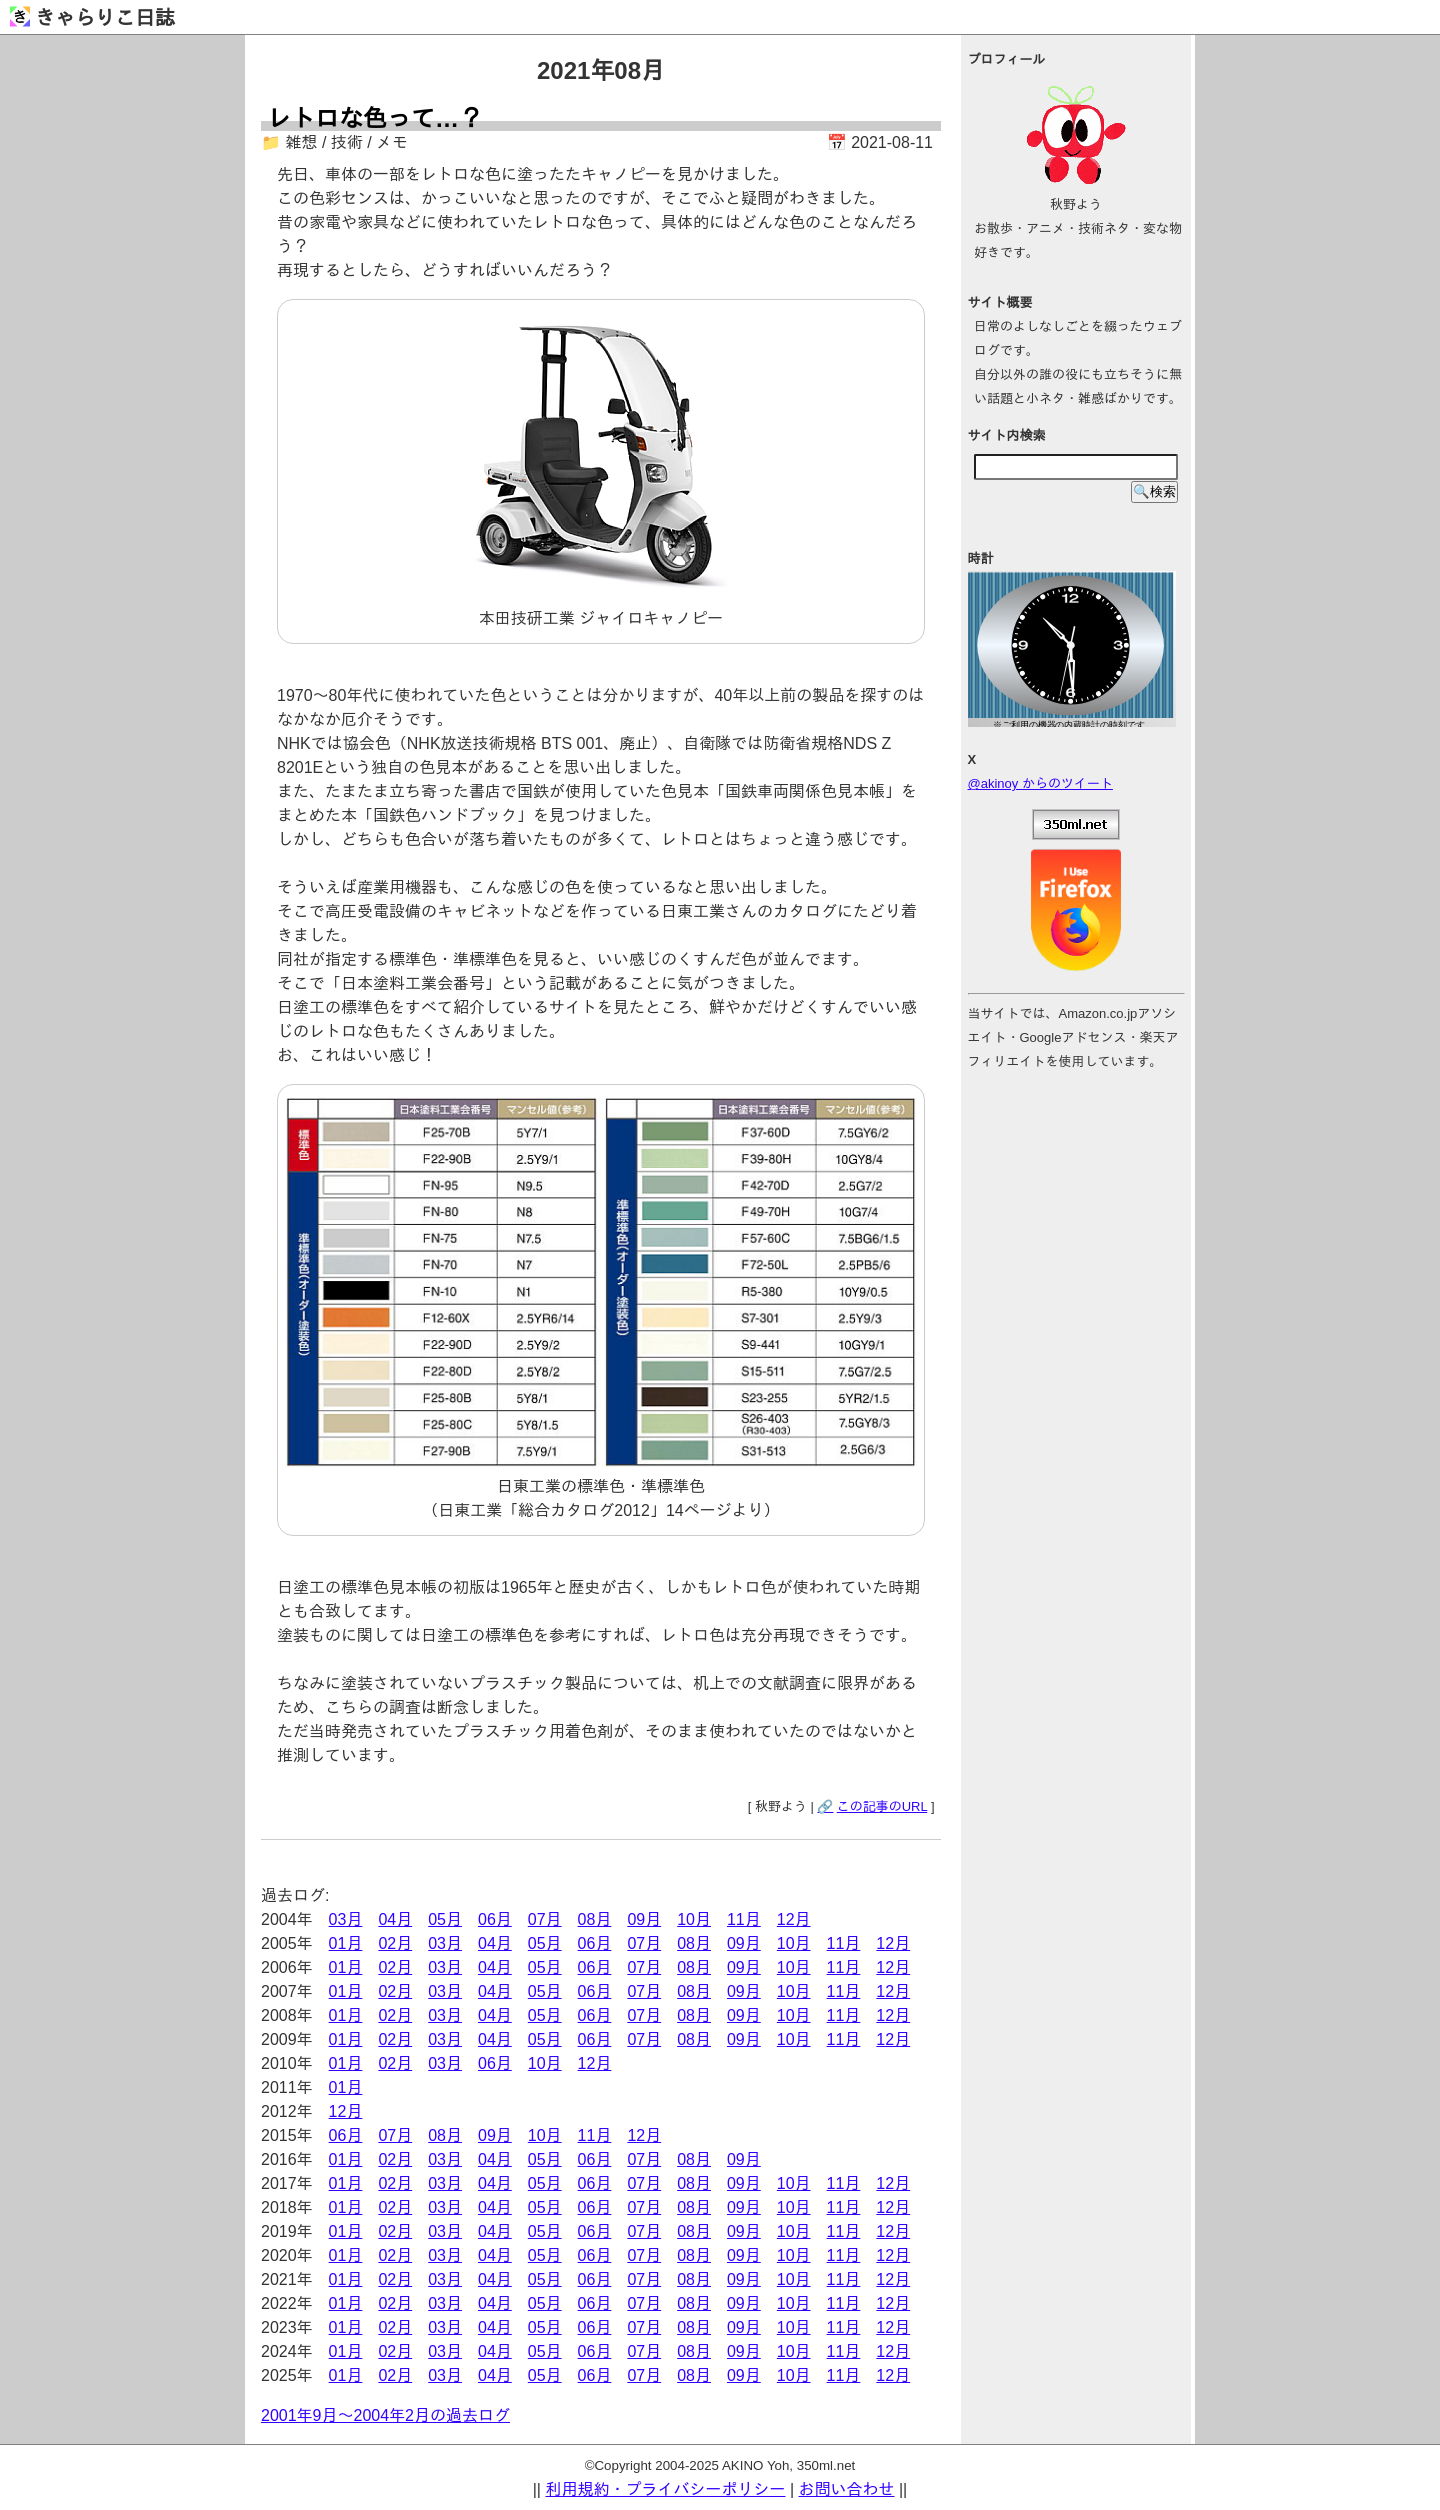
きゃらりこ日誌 (92, 18)
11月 (744, 1919)
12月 (794, 1919)
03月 (346, 1919)
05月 (445, 1919)
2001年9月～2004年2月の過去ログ (385, 2415)
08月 (595, 1919)
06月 (495, 1919)
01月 (346, 1943)
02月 (395, 1943)
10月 (694, 1919)
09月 (644, 1919)
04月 (395, 1919)
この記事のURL (882, 1806)
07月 (545, 1919)
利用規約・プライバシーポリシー (665, 2489)
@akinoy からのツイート (1040, 783)
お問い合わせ (847, 2489)
